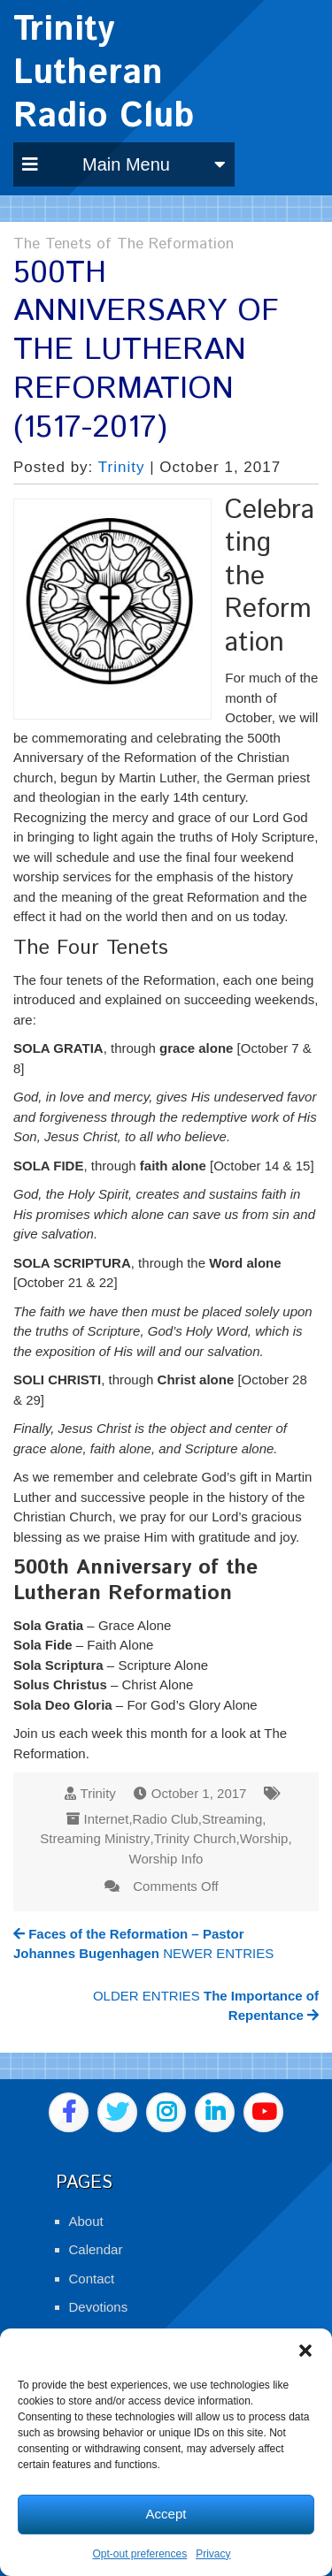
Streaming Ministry (95, 1838)
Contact (92, 2278)
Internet (106, 1818)
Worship (264, 1838)
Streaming (232, 1818)
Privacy (213, 2554)
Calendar (96, 2249)
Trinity (121, 467)
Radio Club (165, 1818)
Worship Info (166, 1858)
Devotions (98, 2306)
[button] (305, 2350)
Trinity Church (195, 1838)
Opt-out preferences (139, 2554)
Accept (166, 2513)
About (86, 2221)
